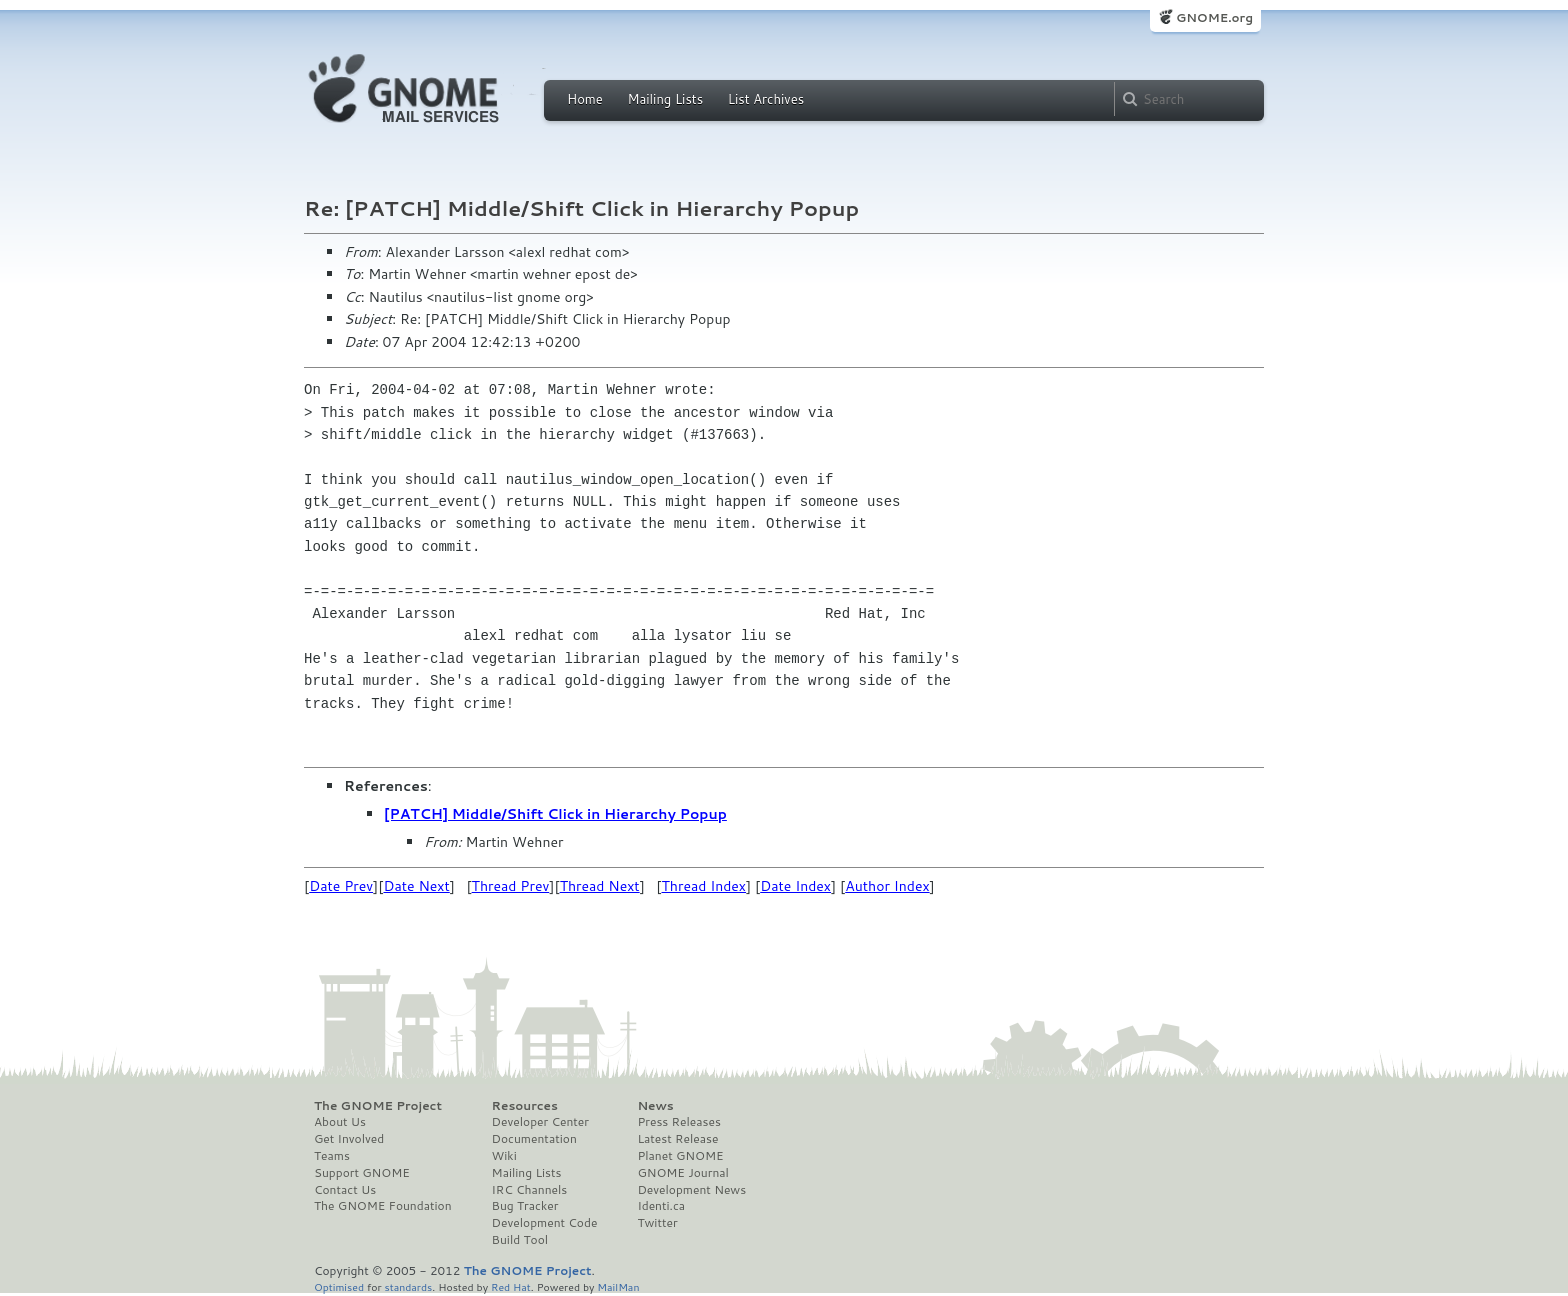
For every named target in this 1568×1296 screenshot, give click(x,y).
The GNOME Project (378, 1106)
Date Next (416, 886)
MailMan (618, 1286)
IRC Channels (530, 1190)
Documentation (534, 1139)
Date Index (795, 886)
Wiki (504, 1156)
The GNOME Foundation (383, 1206)
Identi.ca (661, 1206)
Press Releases (678, 1122)
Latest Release (677, 1139)
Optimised (339, 1286)
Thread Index (704, 886)
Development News (691, 1190)
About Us (340, 1122)
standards (408, 1286)
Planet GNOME (680, 1156)
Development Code (545, 1223)
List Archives (766, 99)
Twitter (657, 1223)
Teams (332, 1156)
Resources (525, 1106)
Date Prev (341, 886)
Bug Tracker (525, 1206)
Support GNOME (362, 1173)
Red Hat (511, 1286)
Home (585, 99)
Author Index (887, 886)
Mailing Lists (665, 99)
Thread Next (600, 886)
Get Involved (349, 1139)
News (655, 1106)
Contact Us (345, 1190)
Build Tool (520, 1240)
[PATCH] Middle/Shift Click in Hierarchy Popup (555, 814)
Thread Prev (511, 886)
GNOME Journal (683, 1173)
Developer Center (540, 1122)
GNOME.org (1214, 17)
